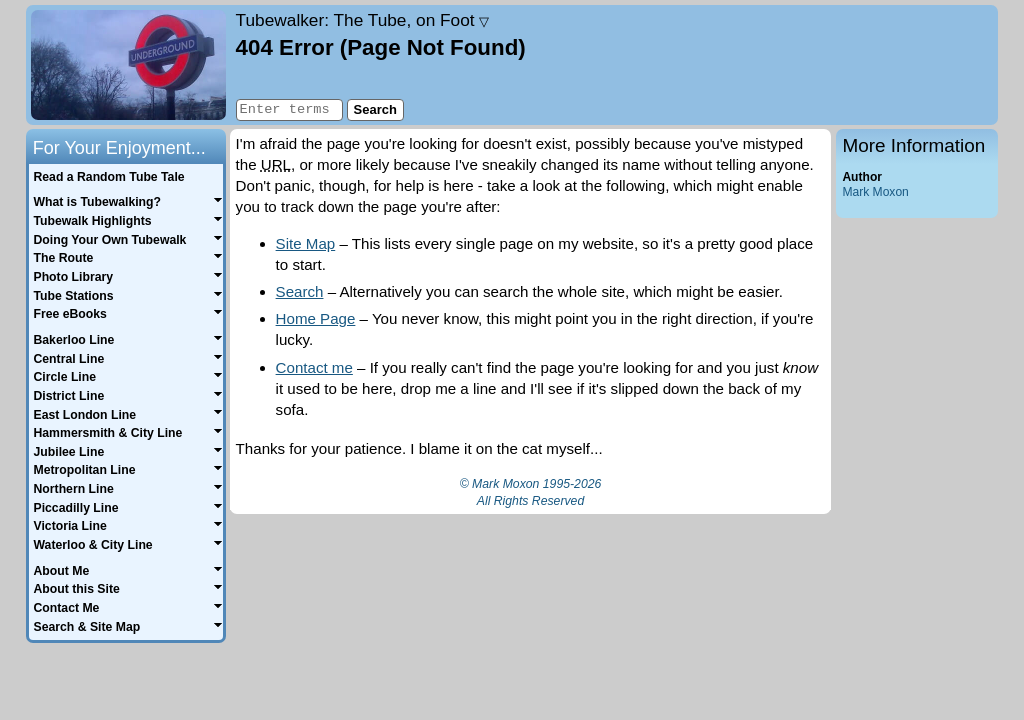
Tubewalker (363, 20)
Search (300, 291)
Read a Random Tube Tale (108, 177)
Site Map (306, 243)
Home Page (316, 318)
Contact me (314, 367)
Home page (128, 65)
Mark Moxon (875, 192)
